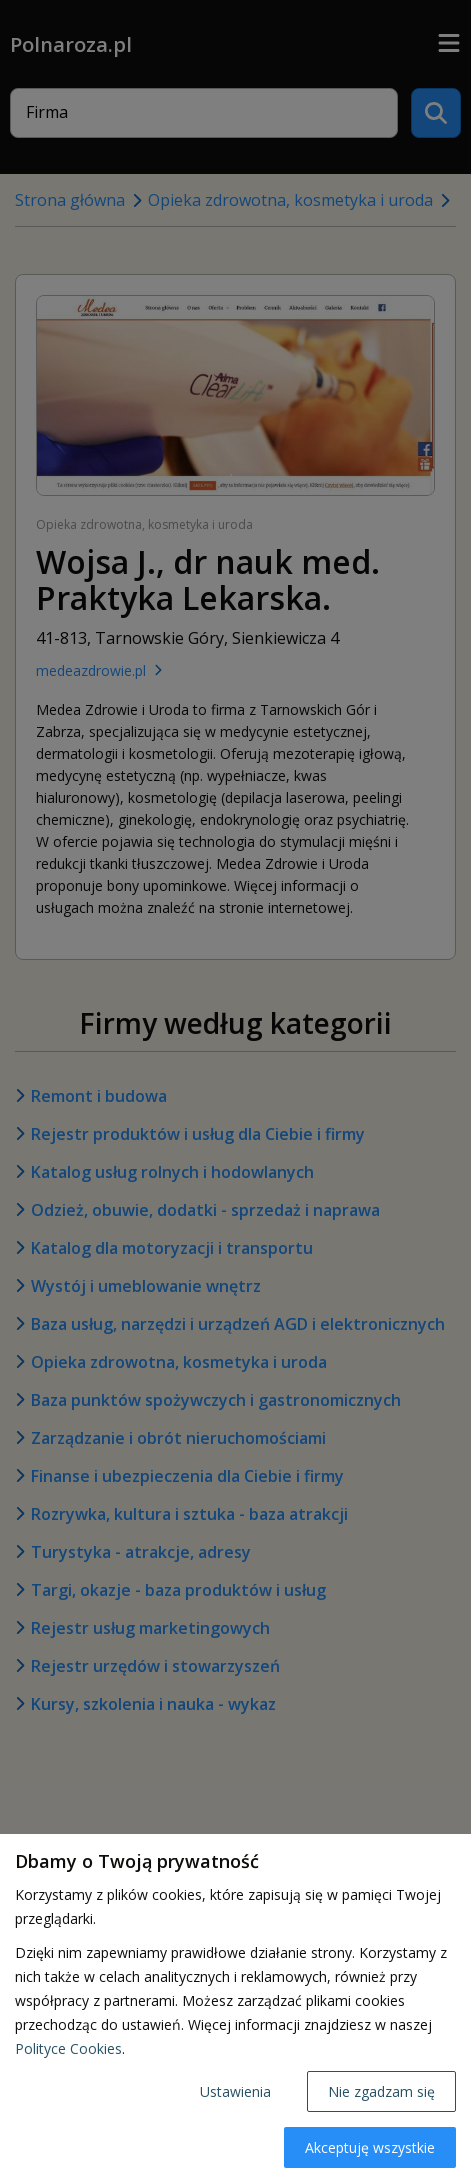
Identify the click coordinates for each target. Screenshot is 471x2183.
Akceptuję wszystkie (370, 2147)
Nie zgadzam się (381, 2091)
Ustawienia (235, 2091)
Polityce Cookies (68, 2048)
